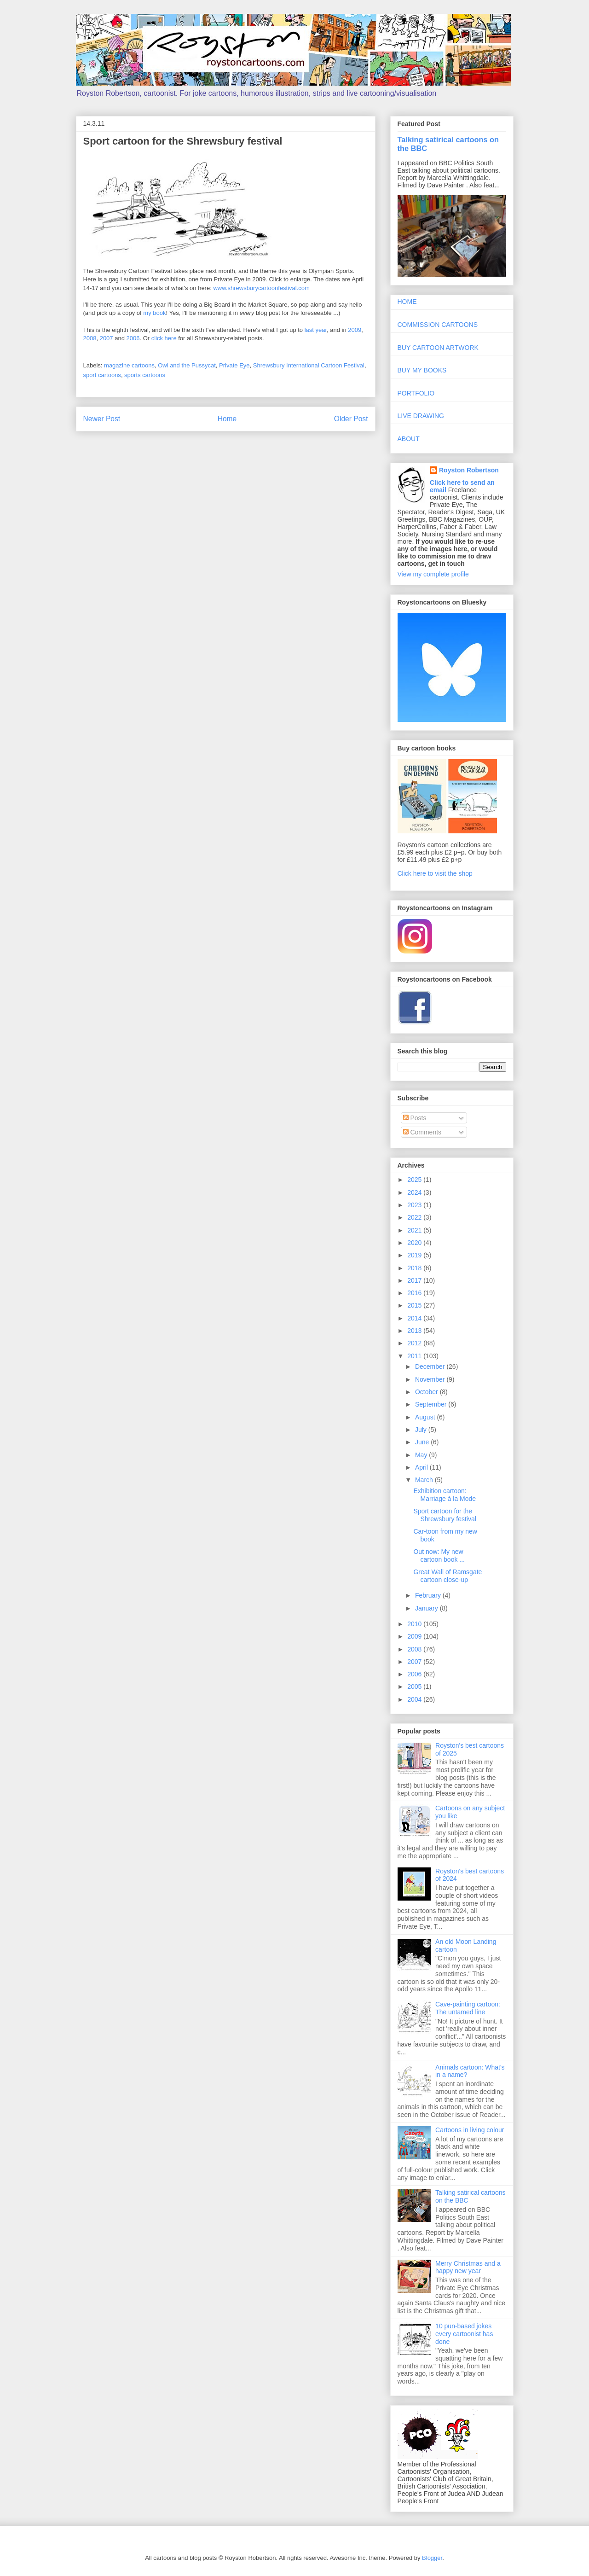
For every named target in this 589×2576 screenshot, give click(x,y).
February (429, 1595)
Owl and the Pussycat (187, 365)
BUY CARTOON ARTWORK (438, 347)
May (422, 1455)
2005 (415, 1686)
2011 (415, 1356)
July (421, 1429)
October (427, 1392)
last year (316, 329)
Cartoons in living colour (469, 2130)
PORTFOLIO (416, 393)
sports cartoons (144, 375)
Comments (422, 1132)
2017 (415, 1280)
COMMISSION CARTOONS (438, 324)
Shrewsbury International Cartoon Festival (308, 365)
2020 (415, 1242)
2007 (106, 338)
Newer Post (102, 419)
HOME (407, 301)
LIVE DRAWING (421, 415)
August (426, 1417)
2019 (415, 1255)
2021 (415, 1230)
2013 (415, 1330)
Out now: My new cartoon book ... (439, 1555)
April (422, 1467)
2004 (415, 1699)
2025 (415, 1179)
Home (227, 419)
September (431, 1404)
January (427, 1608)
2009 (354, 329)
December (430, 1366)
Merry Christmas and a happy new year (468, 2267)
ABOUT (409, 438)
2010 (415, 1624)
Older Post (351, 419)
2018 (415, 1268)
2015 (415, 1305)
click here (164, 338)
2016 (415, 1293)
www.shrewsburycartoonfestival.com (261, 288)
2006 (133, 338)
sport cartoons (102, 375)
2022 (415, 1217)
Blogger (432, 2557)
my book (154, 312)
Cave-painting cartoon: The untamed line (467, 2008)
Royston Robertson (469, 470)
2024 (415, 1192)
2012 (415, 1343)
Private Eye (234, 365)
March (425, 1479)
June (423, 1442)
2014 (415, 1318)
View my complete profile (433, 574)
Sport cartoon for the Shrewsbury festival (444, 1515)
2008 (90, 338)
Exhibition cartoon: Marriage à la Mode (444, 1494)
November (430, 1379)
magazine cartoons (129, 365)
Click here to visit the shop (435, 873)
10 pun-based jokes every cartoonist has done (464, 2333)
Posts (415, 1118)
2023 (415, 1205)
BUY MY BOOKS (422, 370)
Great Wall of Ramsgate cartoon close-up (447, 1575)
